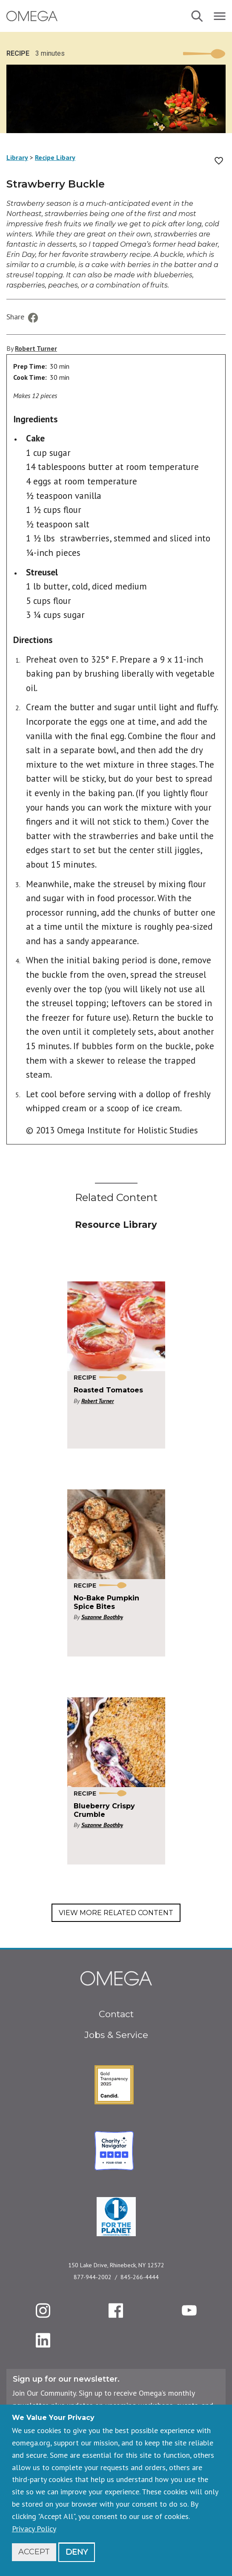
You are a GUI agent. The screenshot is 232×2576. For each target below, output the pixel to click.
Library (17, 157)
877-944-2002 (93, 2277)
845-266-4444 (139, 2277)
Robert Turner (36, 348)
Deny (77, 2551)
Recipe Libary (55, 157)
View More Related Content (116, 1913)
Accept (34, 2551)
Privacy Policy (34, 2528)
